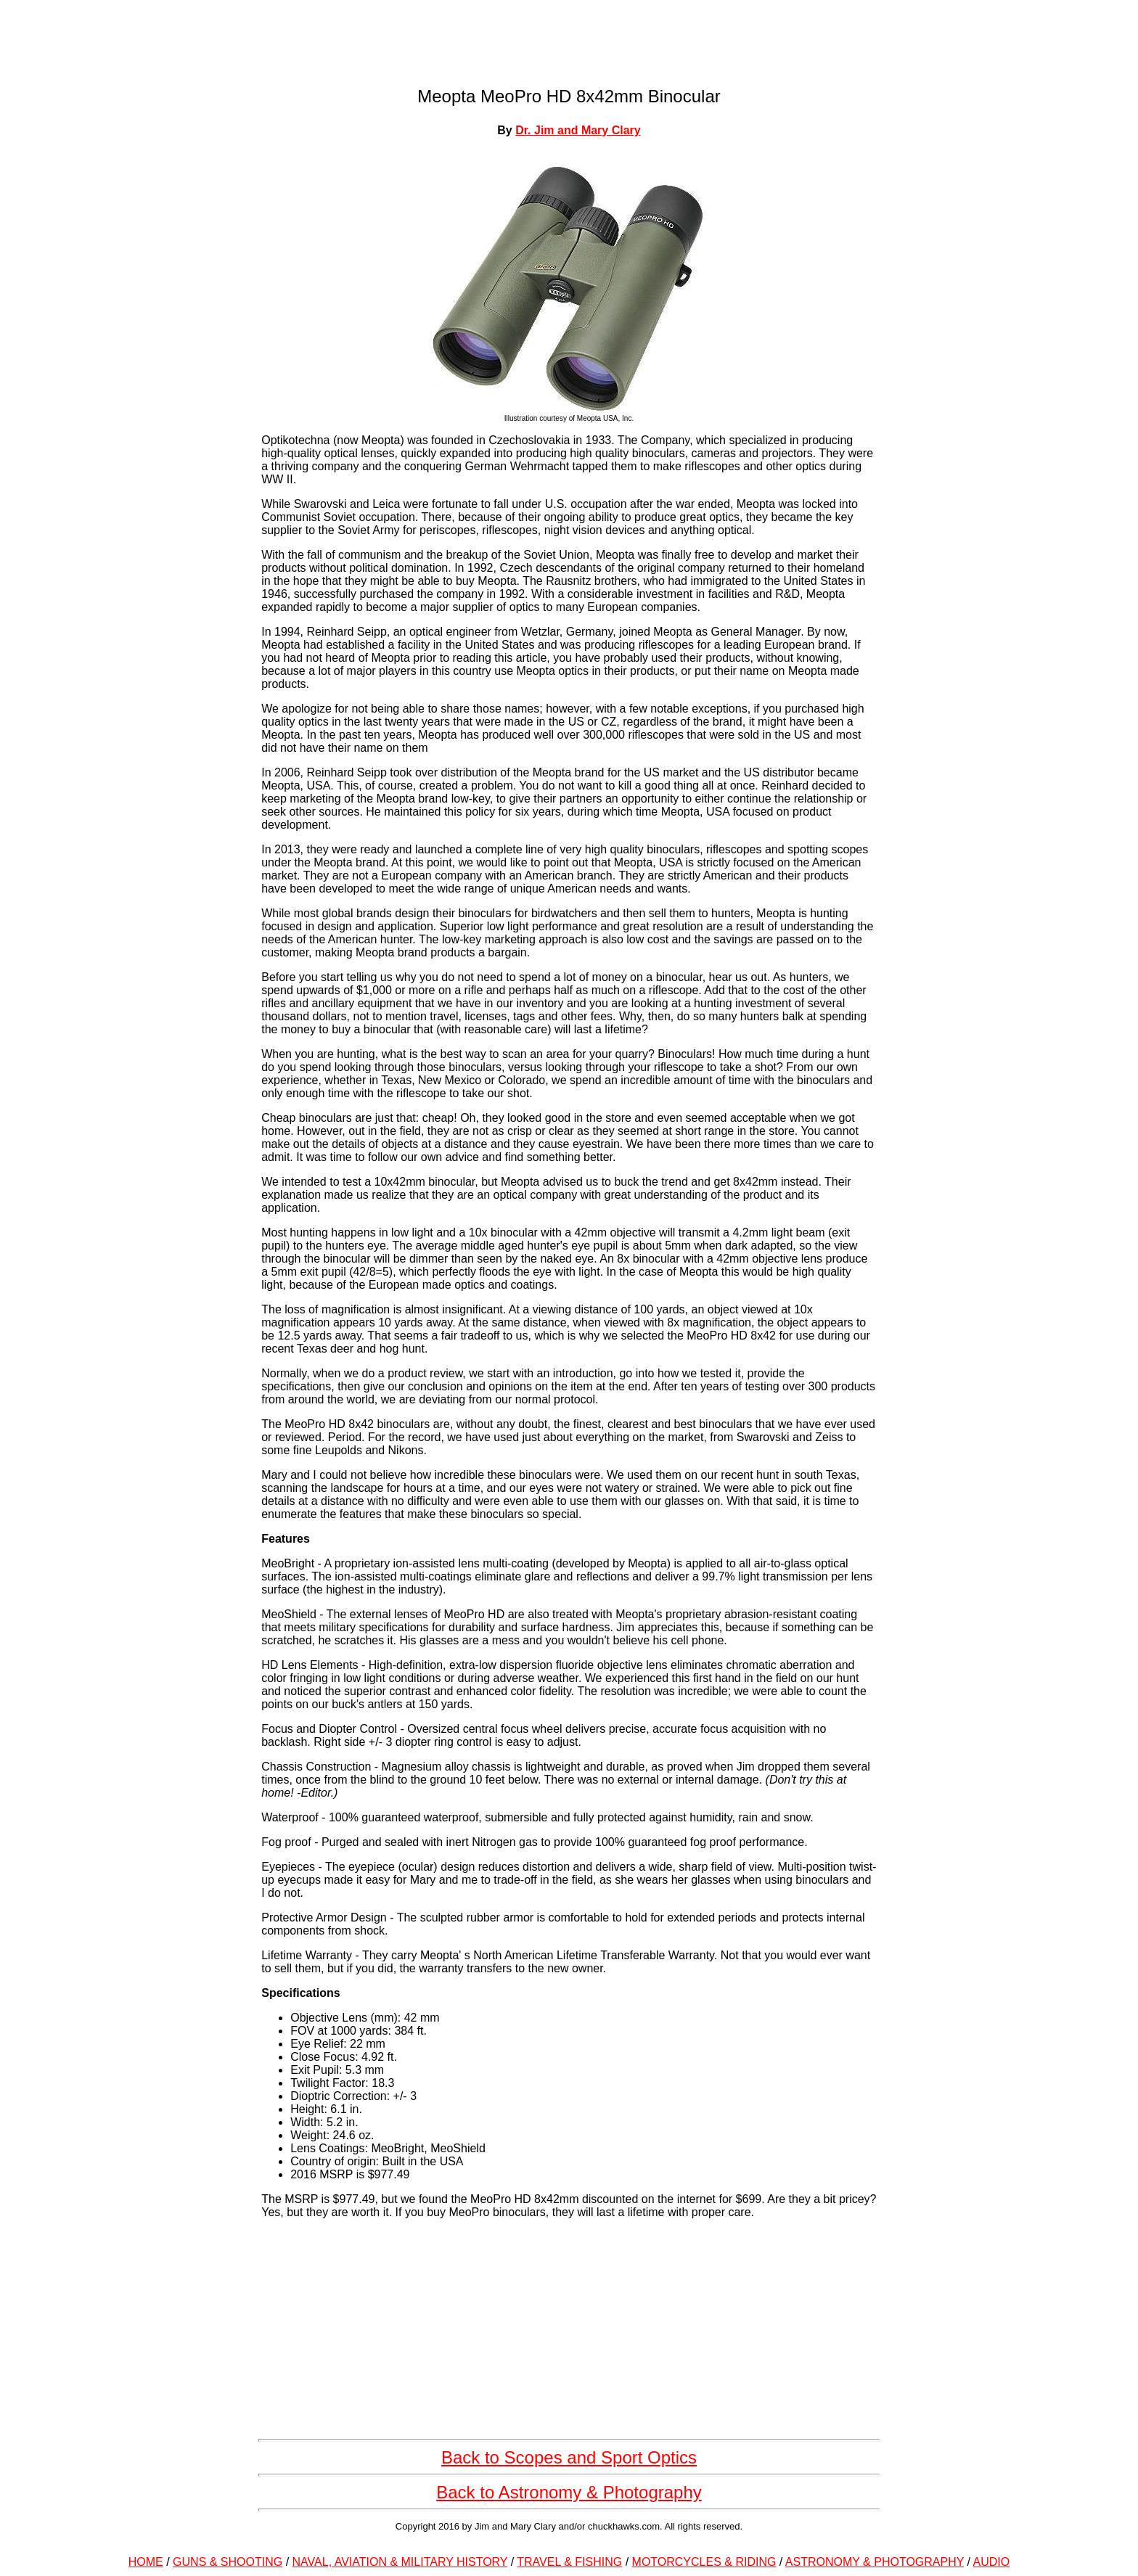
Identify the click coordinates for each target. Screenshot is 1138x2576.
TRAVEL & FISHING (569, 2562)
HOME (145, 2562)
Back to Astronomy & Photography (569, 2492)
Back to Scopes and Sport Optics (569, 2457)
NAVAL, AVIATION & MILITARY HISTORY (400, 2562)
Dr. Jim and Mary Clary (578, 130)
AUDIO (991, 2562)
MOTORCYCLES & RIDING (704, 2562)
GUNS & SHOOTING (227, 2562)
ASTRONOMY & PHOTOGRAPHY (874, 2562)
